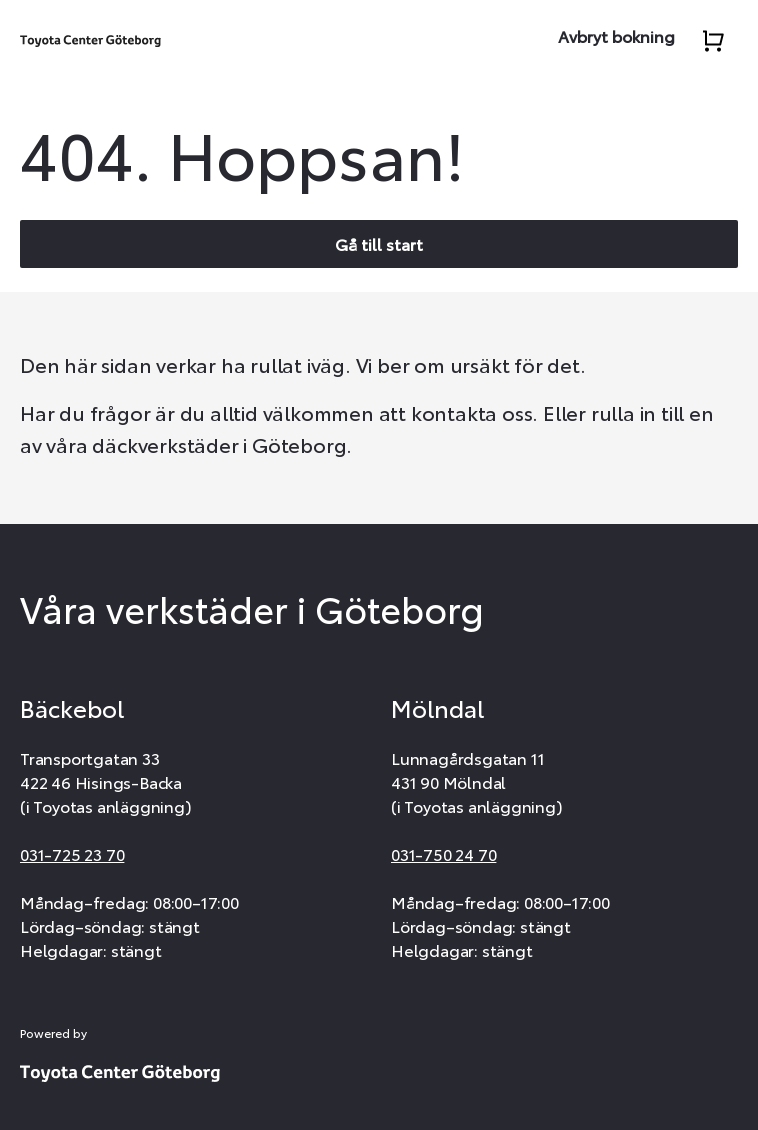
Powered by (53, 1033)
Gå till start (379, 243)
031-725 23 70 (72, 853)
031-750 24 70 (443, 853)
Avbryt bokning (616, 35)
